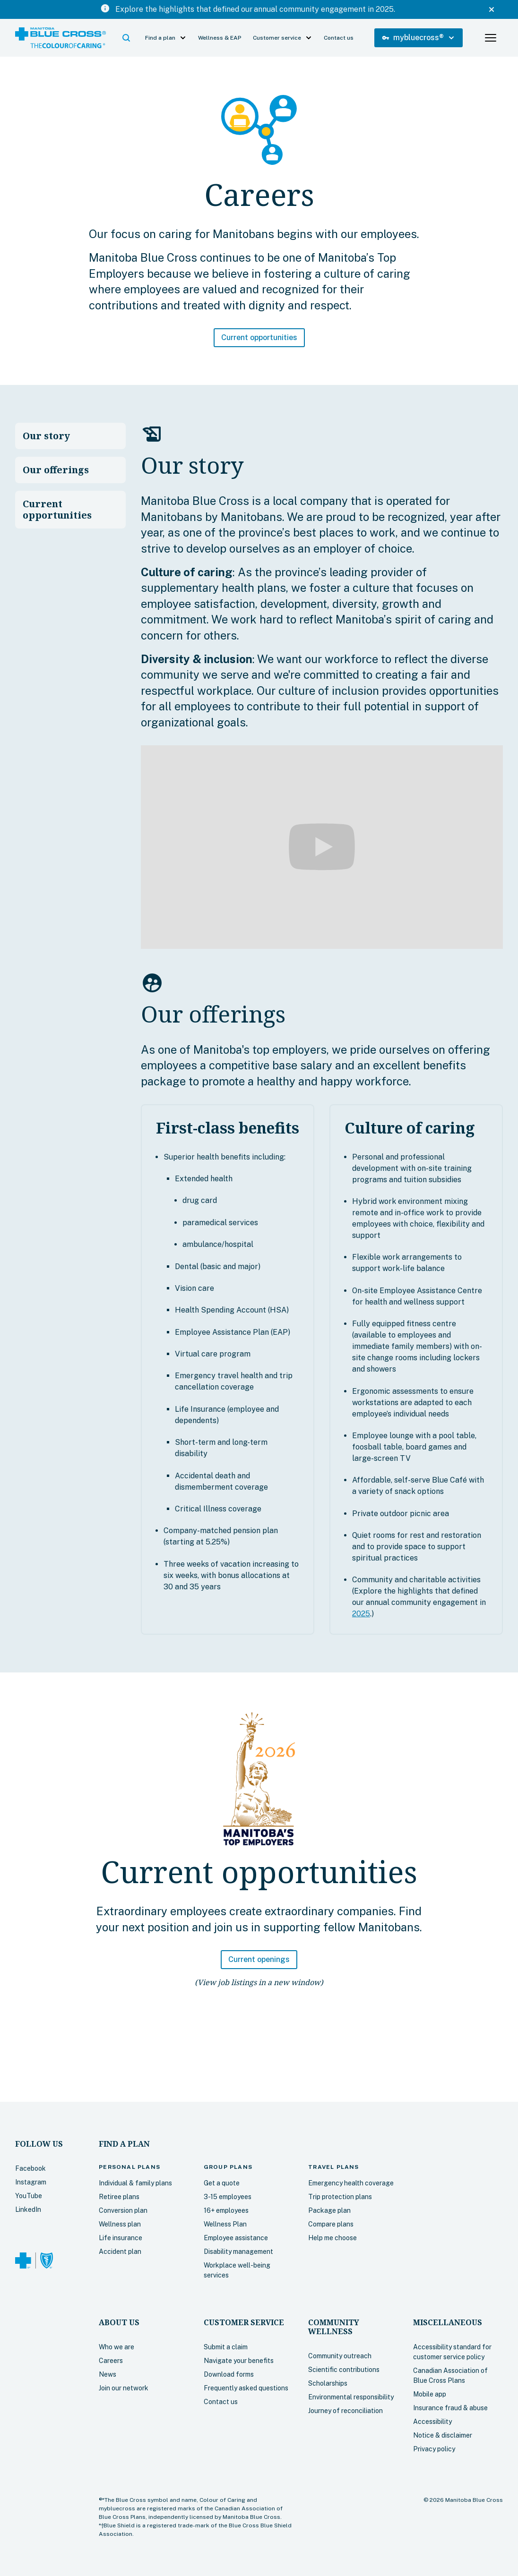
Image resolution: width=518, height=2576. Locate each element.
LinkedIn (28, 2209)
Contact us (339, 37)
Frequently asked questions (246, 2388)
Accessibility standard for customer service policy (452, 2352)
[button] (126, 38)
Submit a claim (226, 2347)
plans (129, 2167)
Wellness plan (120, 2224)
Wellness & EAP (220, 37)
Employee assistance (236, 2238)
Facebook (30, 2168)
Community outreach (339, 2356)
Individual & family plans (135, 2183)
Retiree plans (119, 2197)
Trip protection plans (340, 2197)
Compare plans (331, 2224)
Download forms (229, 2374)
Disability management (238, 2251)
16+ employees (226, 2210)
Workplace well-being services (237, 2270)
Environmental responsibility (351, 2397)
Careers (111, 2360)
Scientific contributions (344, 2369)
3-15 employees (227, 2197)
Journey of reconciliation (345, 2410)
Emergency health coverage (351, 2183)
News (107, 2374)
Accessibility (432, 2421)
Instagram (30, 2182)
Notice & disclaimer (442, 2435)
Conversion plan (123, 2210)
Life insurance (120, 2238)
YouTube (28, 2196)
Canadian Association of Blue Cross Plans (450, 2375)
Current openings (259, 1959)
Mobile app (429, 2394)
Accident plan (120, 2251)
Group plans (228, 2167)
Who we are (116, 2347)
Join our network (123, 2388)
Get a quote (222, 2183)
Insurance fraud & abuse (450, 2408)
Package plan (329, 2210)
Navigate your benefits (239, 2360)
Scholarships (327, 2383)
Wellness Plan (225, 2224)
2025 (361, 1613)
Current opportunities (259, 337)
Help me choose (332, 2238)
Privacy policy (434, 2449)
